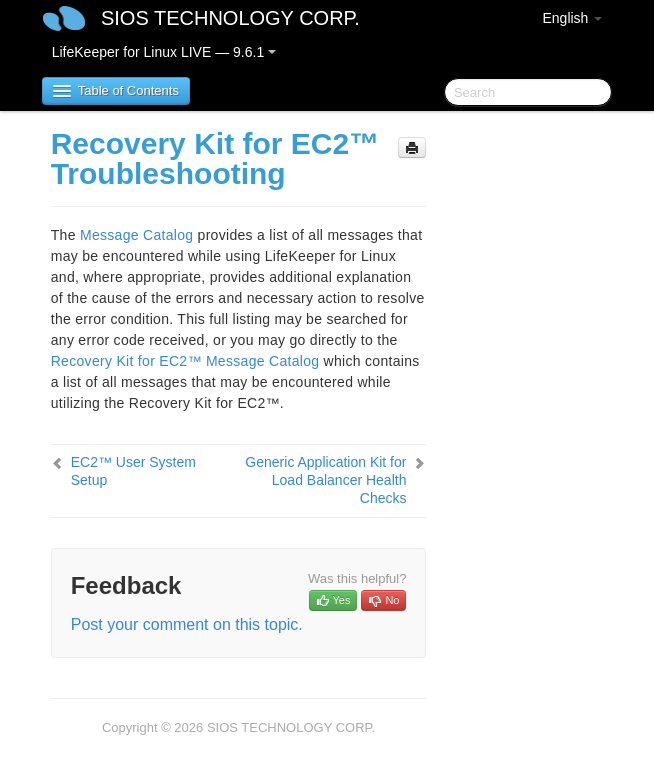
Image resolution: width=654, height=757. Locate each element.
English (572, 18)
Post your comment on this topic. (187, 624)
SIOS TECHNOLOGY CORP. (230, 18)
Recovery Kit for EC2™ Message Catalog (185, 361)
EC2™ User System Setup (133, 471)
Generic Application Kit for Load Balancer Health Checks (325, 480)
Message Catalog (136, 235)
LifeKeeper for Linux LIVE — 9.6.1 (164, 52)
